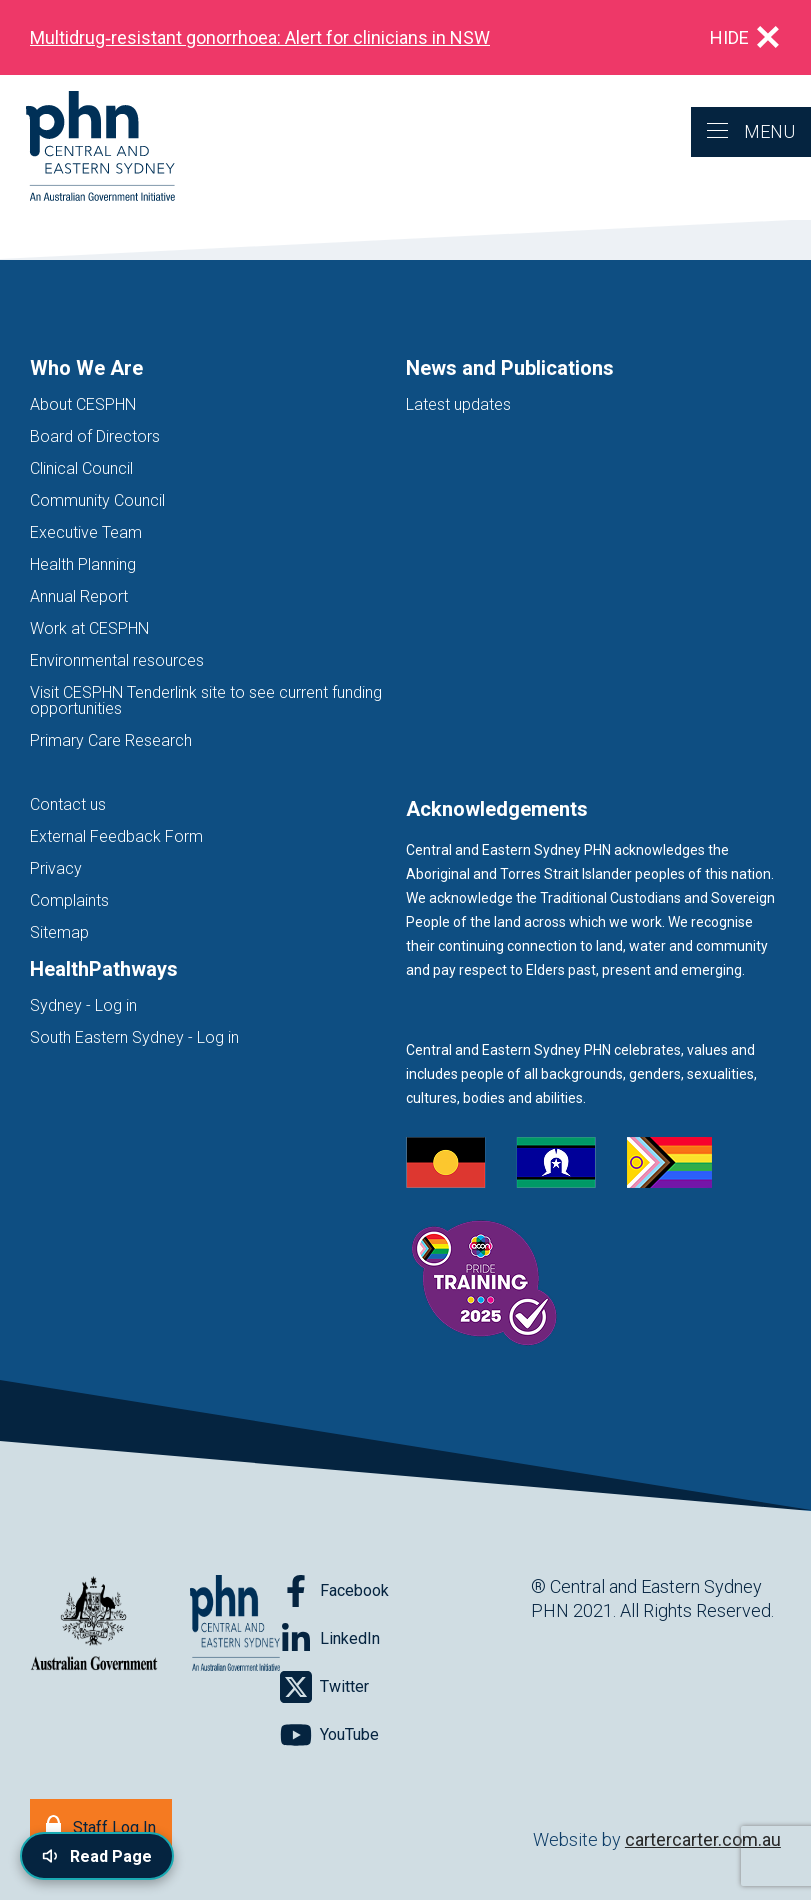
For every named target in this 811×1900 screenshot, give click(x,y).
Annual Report (79, 596)
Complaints (69, 900)
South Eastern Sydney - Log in (134, 1037)
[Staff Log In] (101, 1825)
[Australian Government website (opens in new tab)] (94, 1624)
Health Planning (83, 564)
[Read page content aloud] (97, 1856)
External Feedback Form (116, 836)
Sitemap (59, 932)
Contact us (68, 804)
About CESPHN (83, 404)
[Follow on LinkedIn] (330, 1639)
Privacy (56, 868)
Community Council (97, 500)
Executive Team (86, 532)
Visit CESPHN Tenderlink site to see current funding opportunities (206, 700)
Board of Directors (95, 436)
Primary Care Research (111, 740)
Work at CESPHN (89, 628)
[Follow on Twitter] (324, 1687)
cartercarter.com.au (703, 1839)
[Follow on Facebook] (334, 1591)
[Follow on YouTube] (329, 1735)
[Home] (87, 147)
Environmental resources (117, 660)
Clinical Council (81, 468)
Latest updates (458, 404)
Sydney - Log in (83, 1005)
